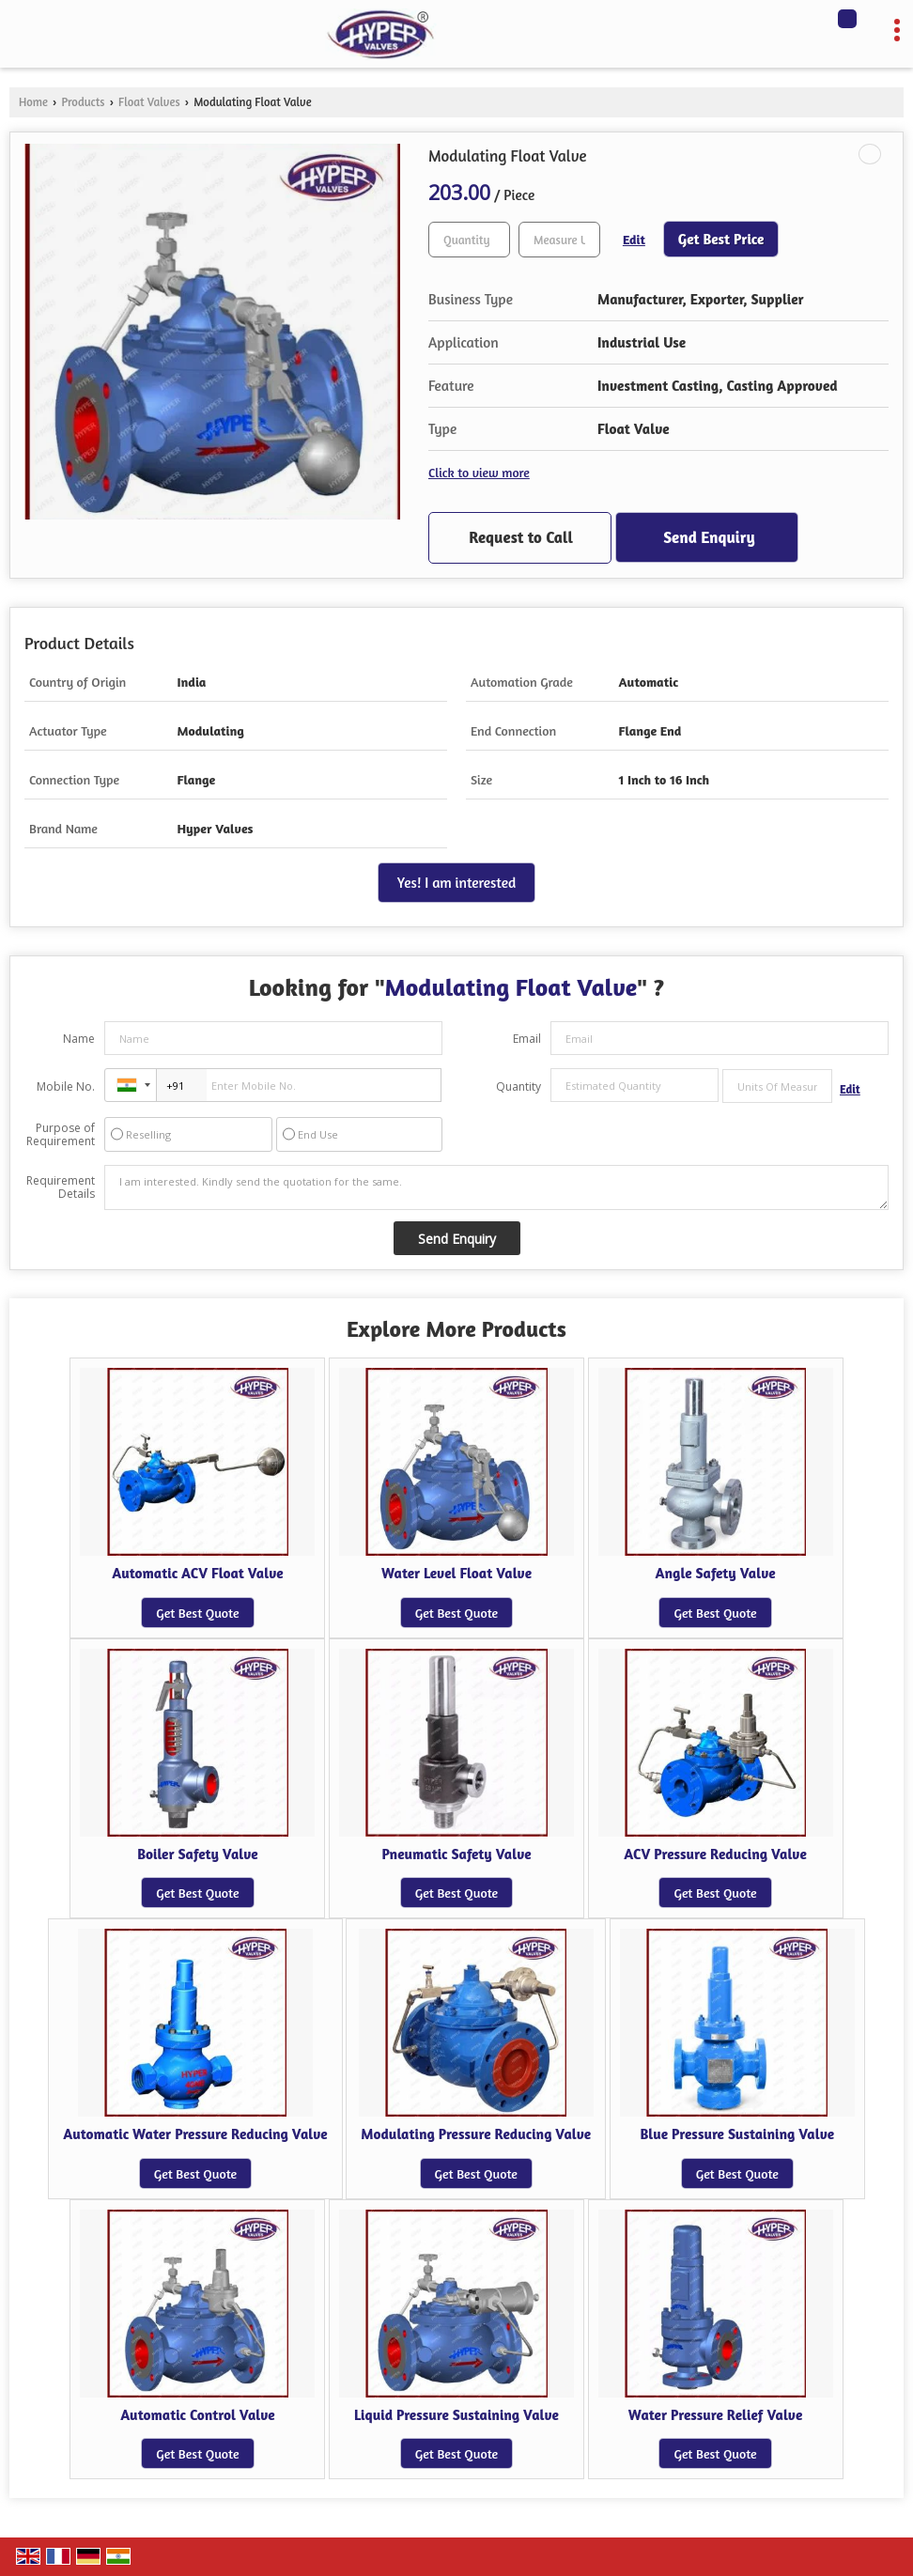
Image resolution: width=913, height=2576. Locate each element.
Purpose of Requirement (60, 1135)
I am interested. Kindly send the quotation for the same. (496, 1187)
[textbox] (559, 239)
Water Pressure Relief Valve (715, 2415)
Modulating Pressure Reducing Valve (476, 2134)
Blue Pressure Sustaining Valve (737, 2134)
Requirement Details (60, 1187)
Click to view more (479, 472)
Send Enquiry (708, 537)
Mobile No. (66, 1086)
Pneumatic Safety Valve (456, 1854)
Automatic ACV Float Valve (197, 1573)
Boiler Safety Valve (197, 1854)
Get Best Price (721, 239)
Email (527, 1039)
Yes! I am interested (456, 883)
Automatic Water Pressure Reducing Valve (195, 2134)
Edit (634, 239)
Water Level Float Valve (456, 1573)
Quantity (518, 1086)
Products (82, 102)
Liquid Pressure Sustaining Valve (456, 2415)
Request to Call (521, 537)
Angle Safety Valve (716, 1573)
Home (33, 102)
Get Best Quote (197, 1613)
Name (79, 1039)
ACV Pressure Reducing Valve (715, 1854)
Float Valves (149, 102)
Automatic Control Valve (197, 2415)
